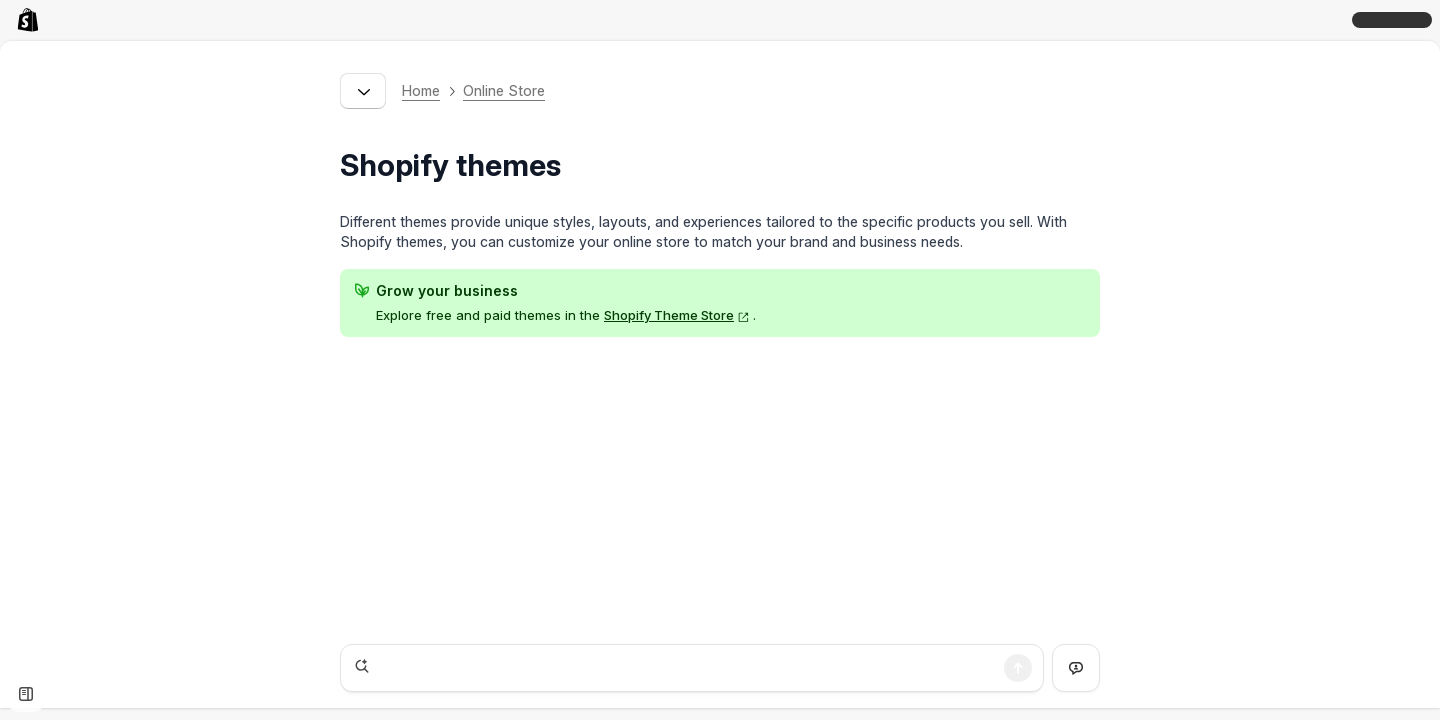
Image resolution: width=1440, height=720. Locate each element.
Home (421, 90)
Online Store (504, 90)
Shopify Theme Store (677, 315)
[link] (32, 20)
